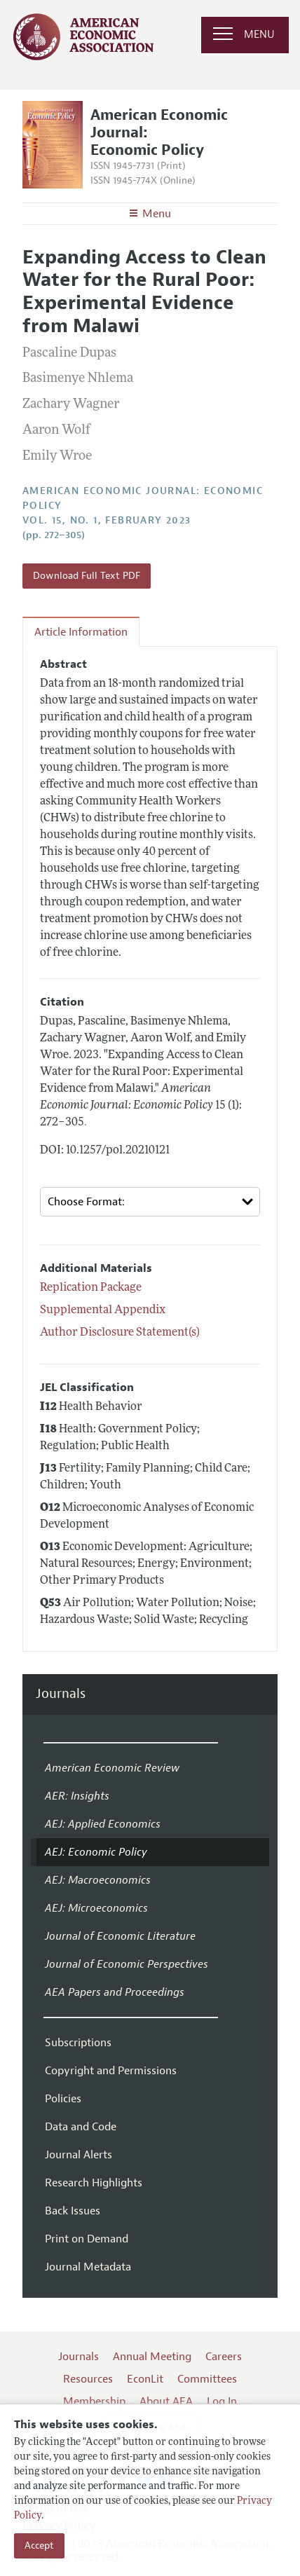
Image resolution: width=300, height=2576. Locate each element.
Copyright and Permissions (111, 2071)
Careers (223, 2357)
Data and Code (80, 2127)
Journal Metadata (88, 2267)
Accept (39, 2545)
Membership (94, 2402)
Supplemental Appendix (102, 1310)
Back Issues (72, 2211)
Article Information (81, 632)
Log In (222, 2402)
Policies (63, 2099)
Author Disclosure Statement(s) (120, 1332)
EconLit (145, 2379)
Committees (207, 2379)
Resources (88, 2379)
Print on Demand (86, 2239)
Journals (61, 1694)
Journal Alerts (78, 2155)
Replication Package (91, 1288)
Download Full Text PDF (86, 576)
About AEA (166, 2402)
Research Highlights (93, 2183)
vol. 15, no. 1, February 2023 (106, 520)
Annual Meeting (152, 2357)
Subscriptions (78, 2043)
